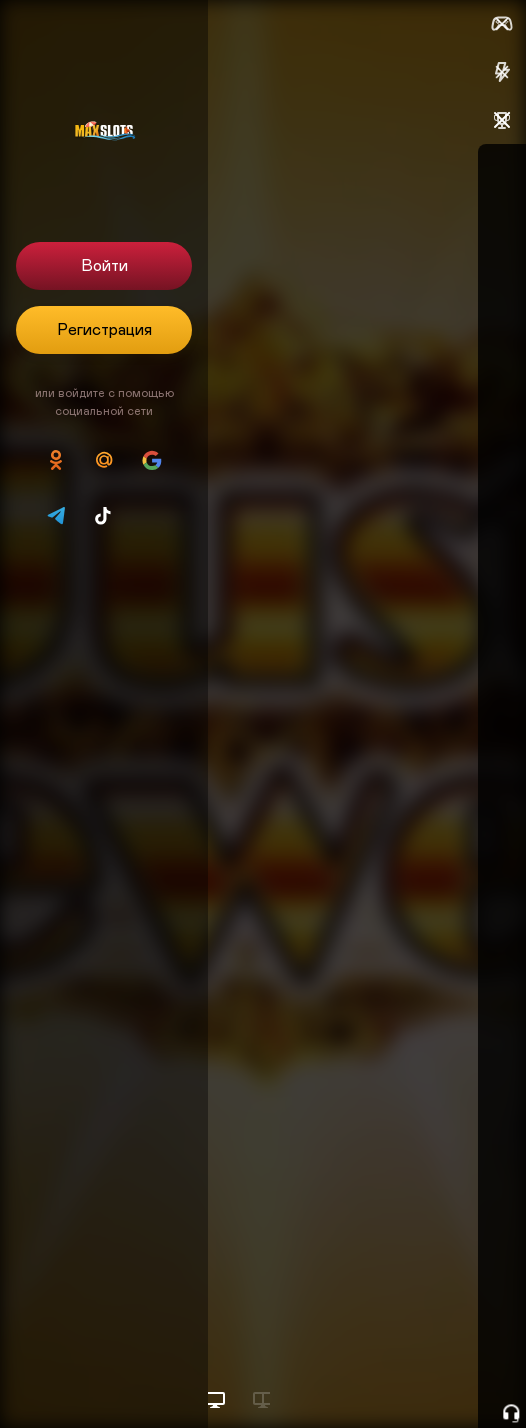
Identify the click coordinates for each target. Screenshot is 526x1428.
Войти (104, 266)
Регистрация (104, 330)
